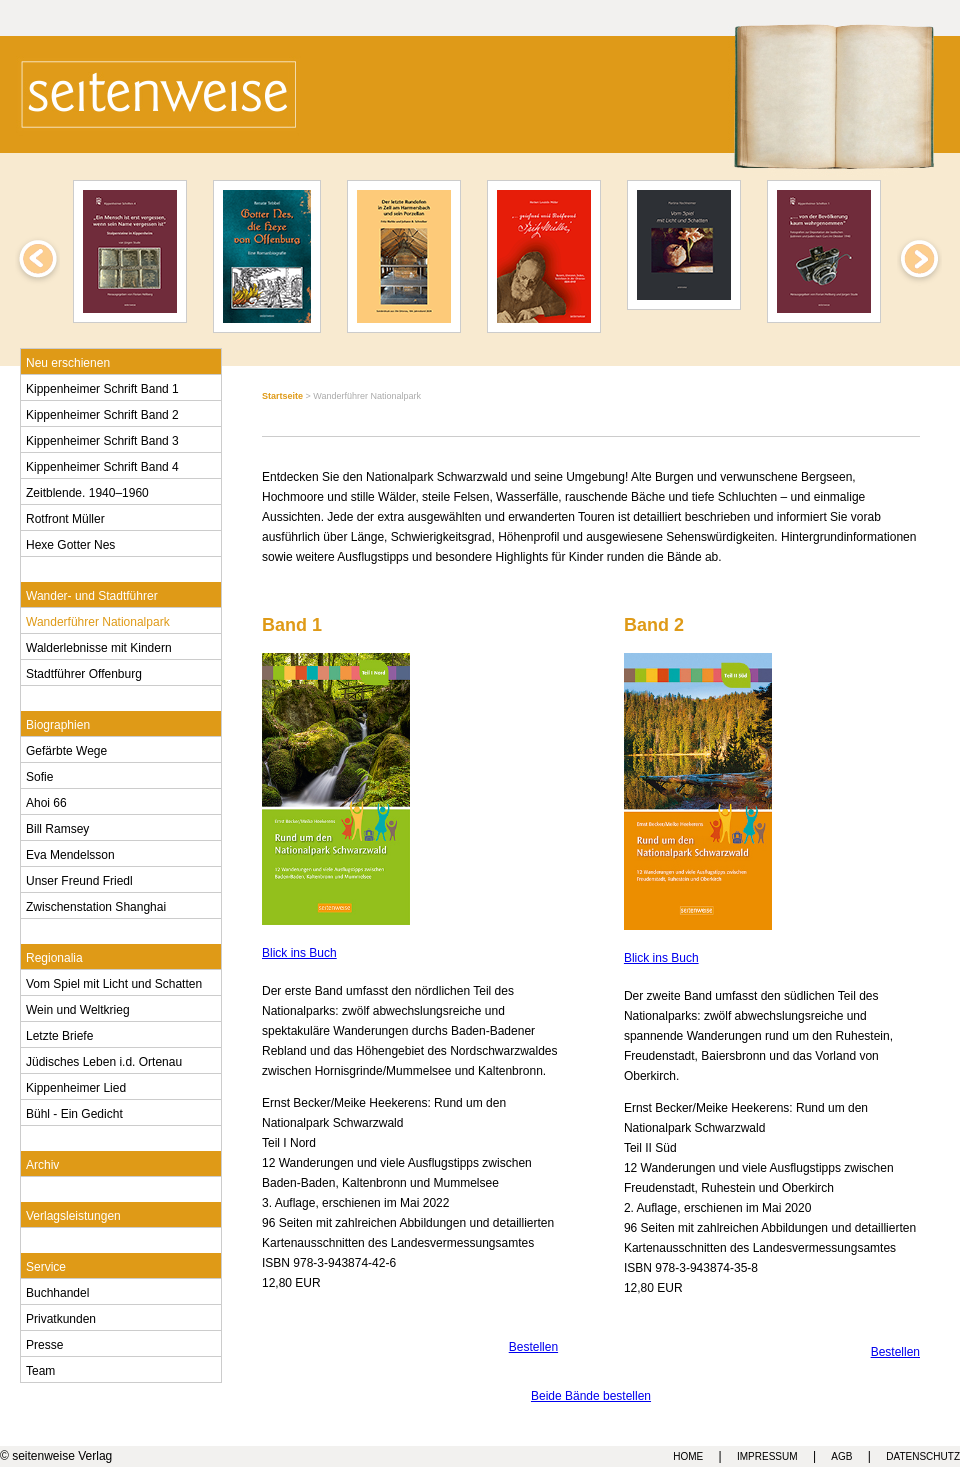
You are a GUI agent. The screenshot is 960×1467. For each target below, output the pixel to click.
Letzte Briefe (59, 1034)
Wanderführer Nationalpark (98, 620)
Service (46, 1265)
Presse (44, 1343)
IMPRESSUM (767, 1456)
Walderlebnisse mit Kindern (99, 646)
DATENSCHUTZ (923, 1456)
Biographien (58, 723)
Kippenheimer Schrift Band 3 (102, 439)
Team (40, 1369)
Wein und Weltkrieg (78, 1008)
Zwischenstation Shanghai (96, 905)
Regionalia (54, 956)
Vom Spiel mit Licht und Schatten (114, 982)
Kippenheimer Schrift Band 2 (102, 413)
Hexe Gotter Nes (70, 543)
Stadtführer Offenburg (84, 672)
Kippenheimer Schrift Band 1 (102, 387)
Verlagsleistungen (73, 1214)
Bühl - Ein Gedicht (74, 1112)
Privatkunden (61, 1317)
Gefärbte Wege (66, 749)
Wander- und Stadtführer (92, 594)
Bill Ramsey (57, 827)
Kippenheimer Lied (76, 1086)
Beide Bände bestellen (591, 1396)
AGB (841, 1456)
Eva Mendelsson (70, 853)
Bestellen (533, 1347)
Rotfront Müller (65, 517)
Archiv (42, 1163)
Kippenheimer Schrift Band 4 (102, 465)
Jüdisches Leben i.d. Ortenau (104, 1060)
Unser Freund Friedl (79, 879)
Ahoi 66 (46, 801)
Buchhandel (57, 1291)
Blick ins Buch (299, 953)
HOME (688, 1456)
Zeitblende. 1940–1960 (87, 491)
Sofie (39, 775)
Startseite (282, 396)
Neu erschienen (68, 361)
